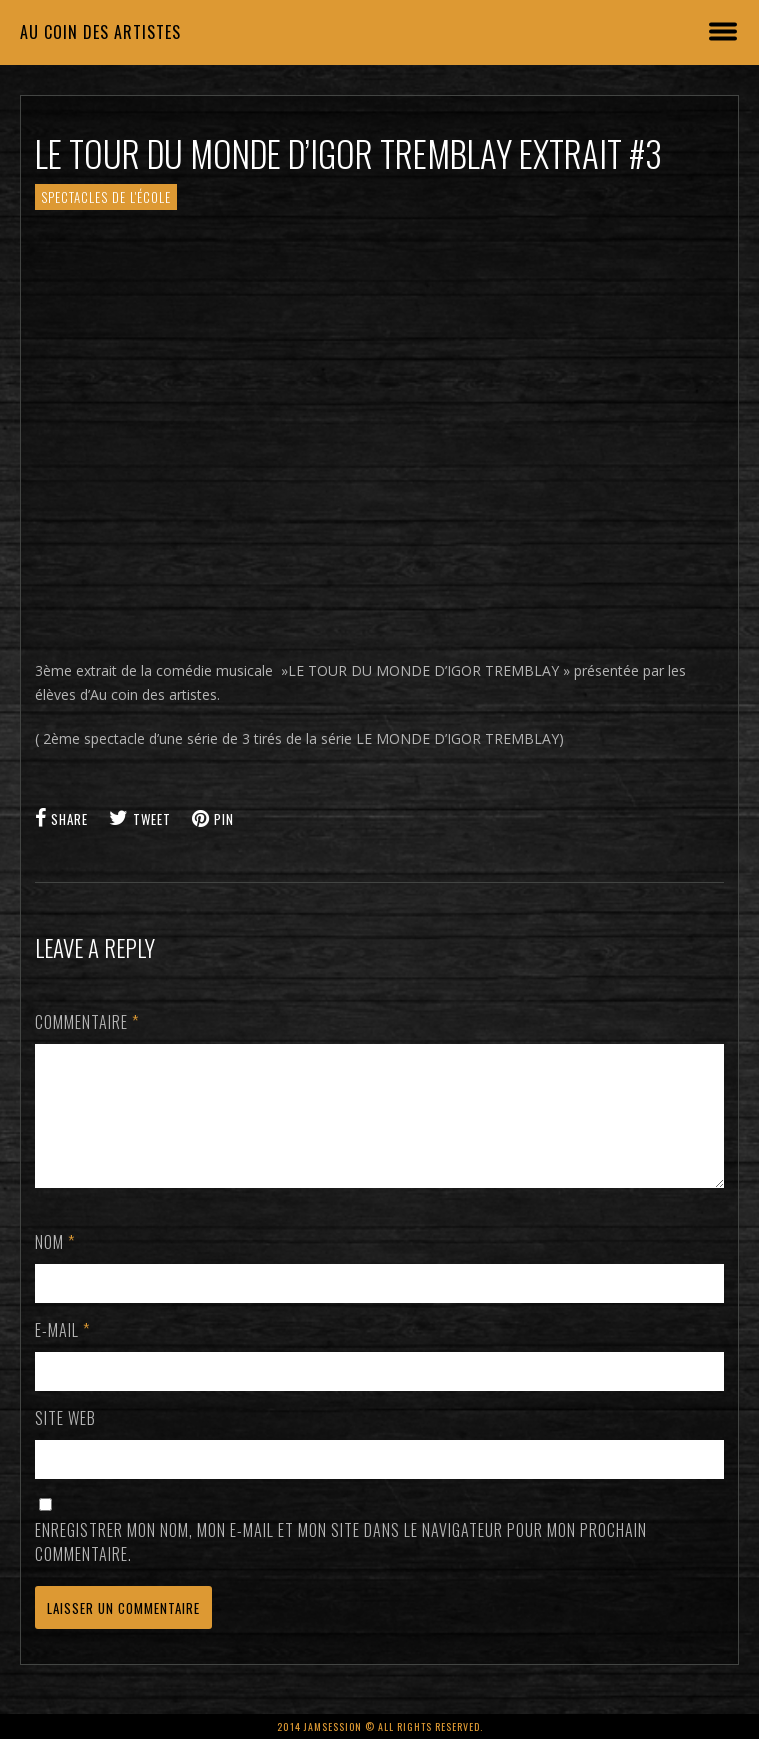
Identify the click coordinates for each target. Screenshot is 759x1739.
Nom (55, 1266)
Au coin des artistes (100, 32)
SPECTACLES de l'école (106, 197)
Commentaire (87, 1022)
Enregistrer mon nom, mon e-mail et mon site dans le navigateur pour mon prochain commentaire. (341, 1566)
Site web (65, 1442)
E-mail (62, 1354)
